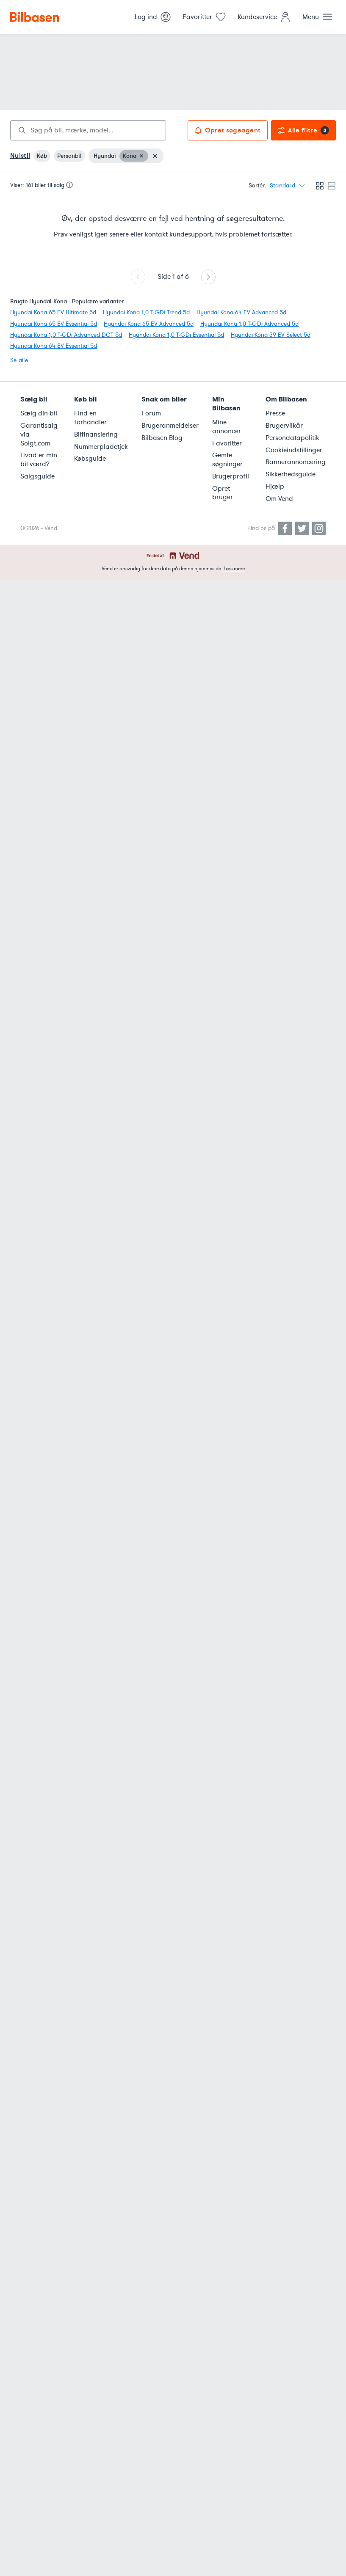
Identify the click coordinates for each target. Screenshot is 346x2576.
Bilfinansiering (96, 434)
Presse (275, 413)
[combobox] (88, 130)
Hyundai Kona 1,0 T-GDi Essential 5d (176, 335)
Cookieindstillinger (294, 450)
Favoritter (227, 443)
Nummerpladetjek (101, 446)
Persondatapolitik (292, 438)
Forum (151, 413)
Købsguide (90, 458)
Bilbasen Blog (162, 438)
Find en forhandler (90, 418)
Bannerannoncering (296, 462)
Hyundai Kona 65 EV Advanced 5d (149, 324)
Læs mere (234, 568)
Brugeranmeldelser (170, 425)
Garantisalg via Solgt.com (39, 434)
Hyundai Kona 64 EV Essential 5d (53, 346)
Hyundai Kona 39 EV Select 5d (270, 335)
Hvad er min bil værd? (38, 460)
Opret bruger (222, 493)
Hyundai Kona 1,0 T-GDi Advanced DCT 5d (66, 335)
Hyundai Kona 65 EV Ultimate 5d (53, 312)
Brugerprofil (230, 476)
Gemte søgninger (227, 460)
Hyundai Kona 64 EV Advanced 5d (241, 312)
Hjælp (275, 486)
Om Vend (279, 498)
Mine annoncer (226, 427)
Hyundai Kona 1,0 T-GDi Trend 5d (146, 312)
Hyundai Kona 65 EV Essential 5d (53, 324)
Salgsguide (37, 476)
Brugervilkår (284, 425)
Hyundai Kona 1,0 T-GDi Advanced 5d (249, 324)
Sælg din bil (38, 413)
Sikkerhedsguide (291, 474)
